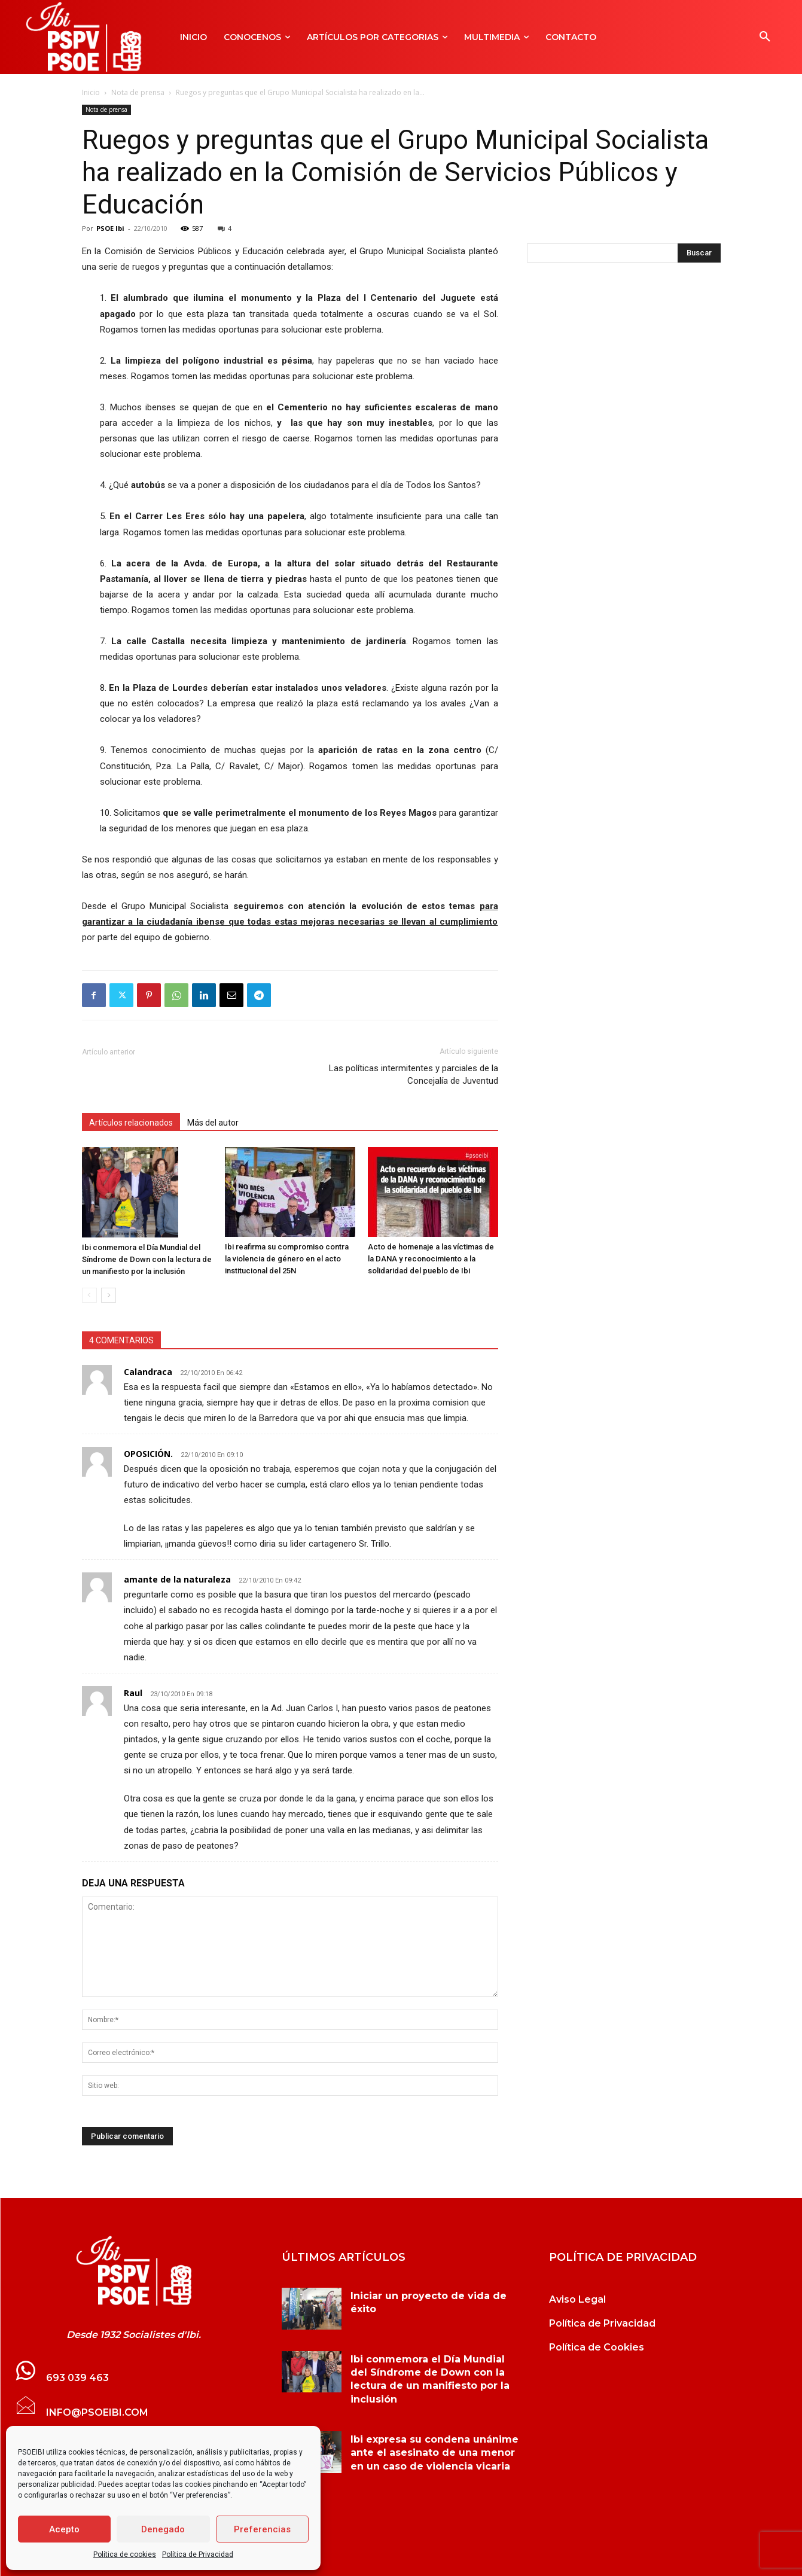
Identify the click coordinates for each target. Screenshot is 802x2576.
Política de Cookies (596, 2347)
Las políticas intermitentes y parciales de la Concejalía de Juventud (413, 1074)
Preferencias (262, 2529)
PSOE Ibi (110, 228)
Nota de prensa (137, 92)
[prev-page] (89, 1295)
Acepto (64, 2529)
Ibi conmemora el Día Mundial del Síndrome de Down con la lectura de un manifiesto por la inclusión (147, 1259)
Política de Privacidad (197, 2554)
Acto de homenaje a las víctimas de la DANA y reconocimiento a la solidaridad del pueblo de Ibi (431, 1258)
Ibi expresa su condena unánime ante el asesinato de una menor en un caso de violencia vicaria (434, 2453)
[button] (765, 37)
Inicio (91, 92)
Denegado (163, 2529)
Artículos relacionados (131, 1122)
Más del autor (213, 1122)
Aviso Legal (577, 2299)
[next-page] (108, 1295)
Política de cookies (124, 2554)
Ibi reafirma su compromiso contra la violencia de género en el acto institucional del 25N (287, 1258)
